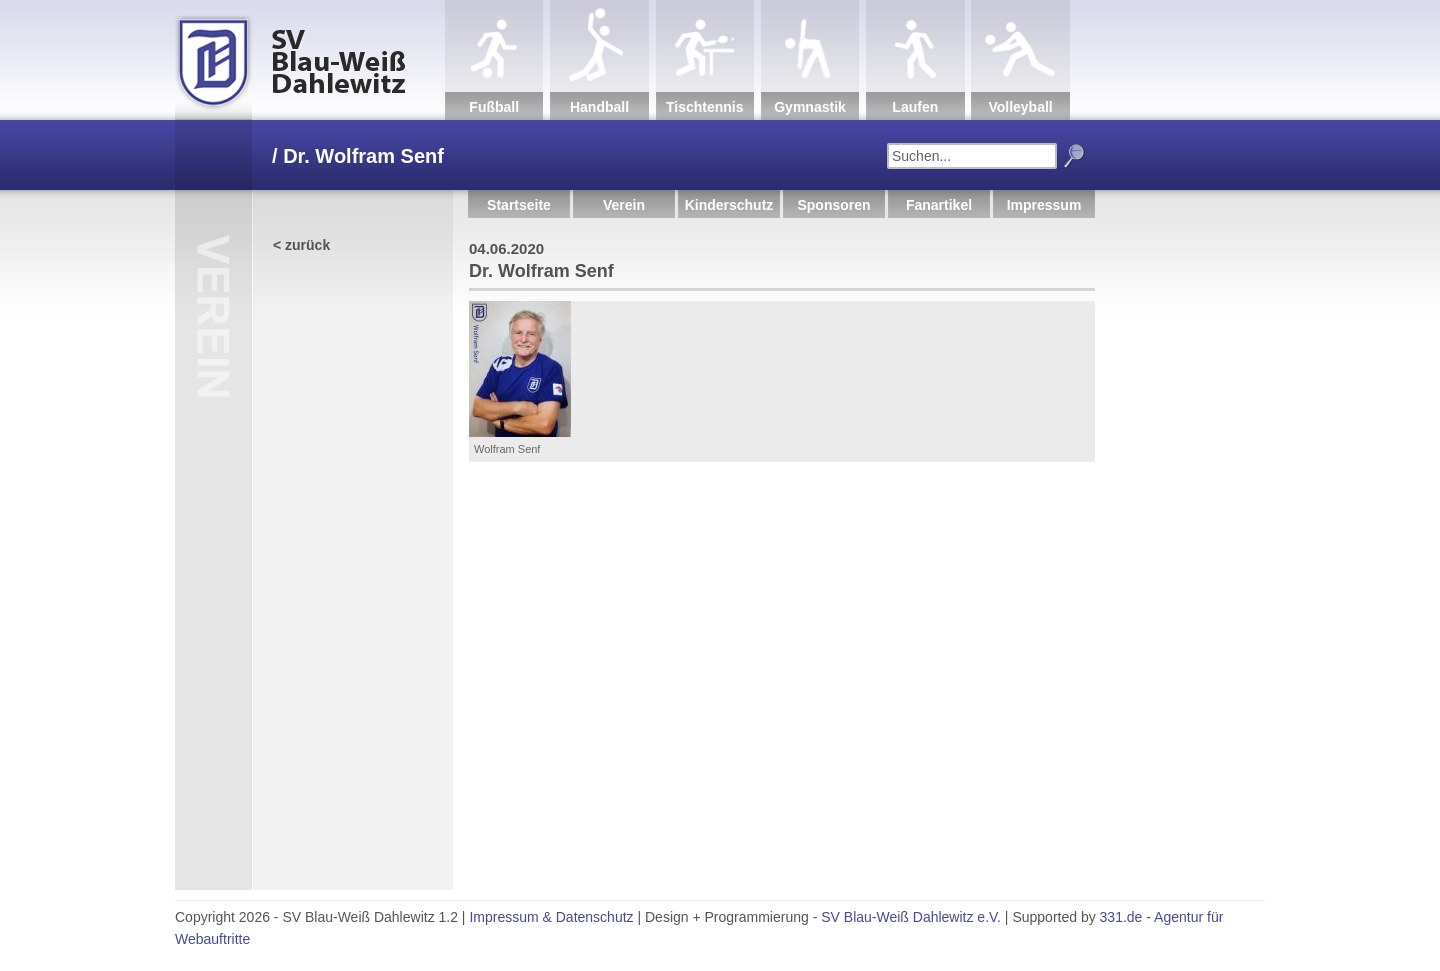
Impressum (1044, 205)
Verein (624, 205)
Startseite (519, 205)
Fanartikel (939, 205)
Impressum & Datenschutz (551, 917)
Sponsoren (833, 205)
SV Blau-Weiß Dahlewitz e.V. (911, 917)
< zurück (301, 245)
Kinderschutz (729, 205)
